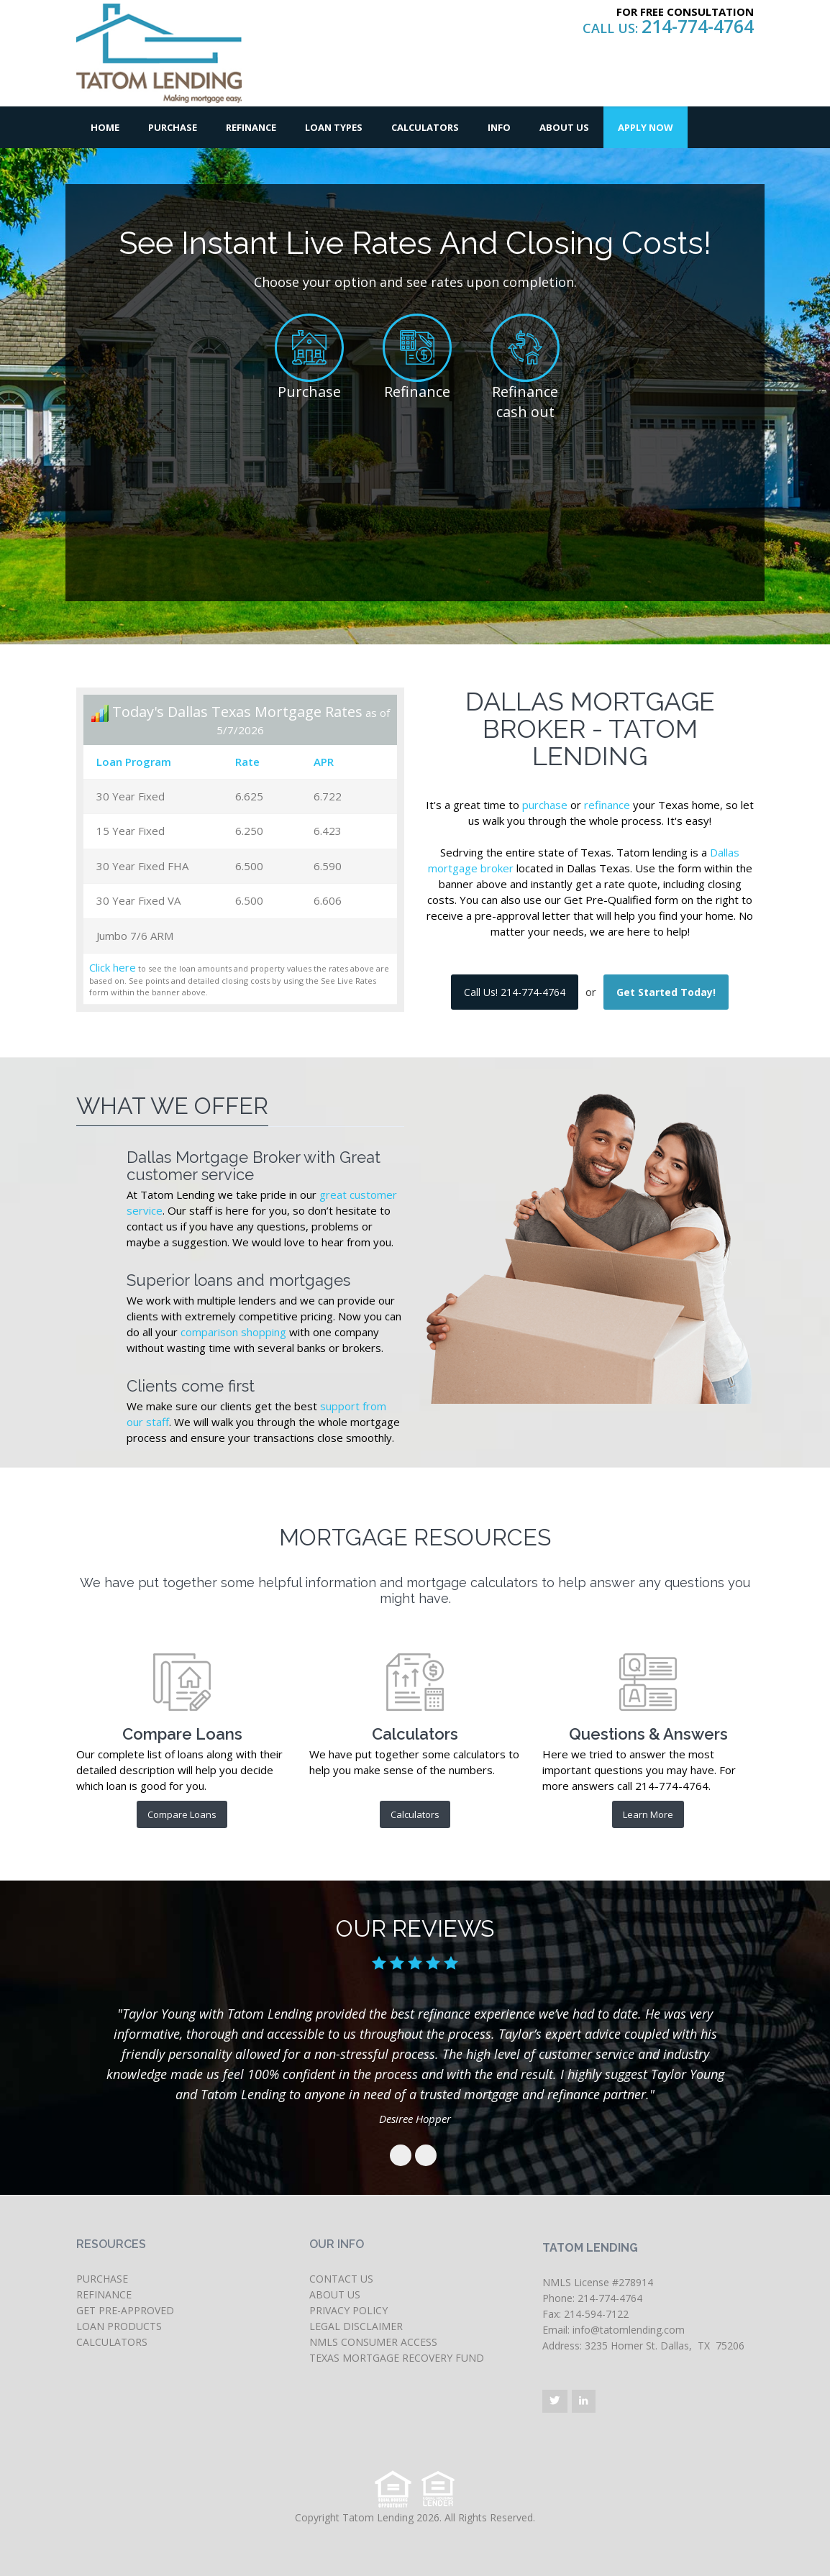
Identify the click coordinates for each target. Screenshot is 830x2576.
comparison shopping (233, 1332)
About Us (564, 127)
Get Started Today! (666, 992)
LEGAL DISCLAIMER (356, 2326)
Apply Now (645, 127)
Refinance (251, 127)
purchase (544, 805)
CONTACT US (341, 2278)
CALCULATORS (111, 2342)
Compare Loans (181, 1814)
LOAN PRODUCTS (119, 2326)
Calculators (425, 127)
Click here (112, 967)
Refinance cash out (525, 402)
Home (105, 127)
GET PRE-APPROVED (125, 2310)
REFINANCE (104, 2294)
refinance (607, 805)
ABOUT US (334, 2294)
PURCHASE (102, 2278)
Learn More (648, 1814)
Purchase (172, 127)
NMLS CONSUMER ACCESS (373, 2342)
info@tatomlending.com (629, 2330)
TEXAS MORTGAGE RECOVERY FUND (396, 2358)
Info (499, 127)
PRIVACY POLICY (348, 2310)
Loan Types (333, 127)
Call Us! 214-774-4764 (514, 992)
